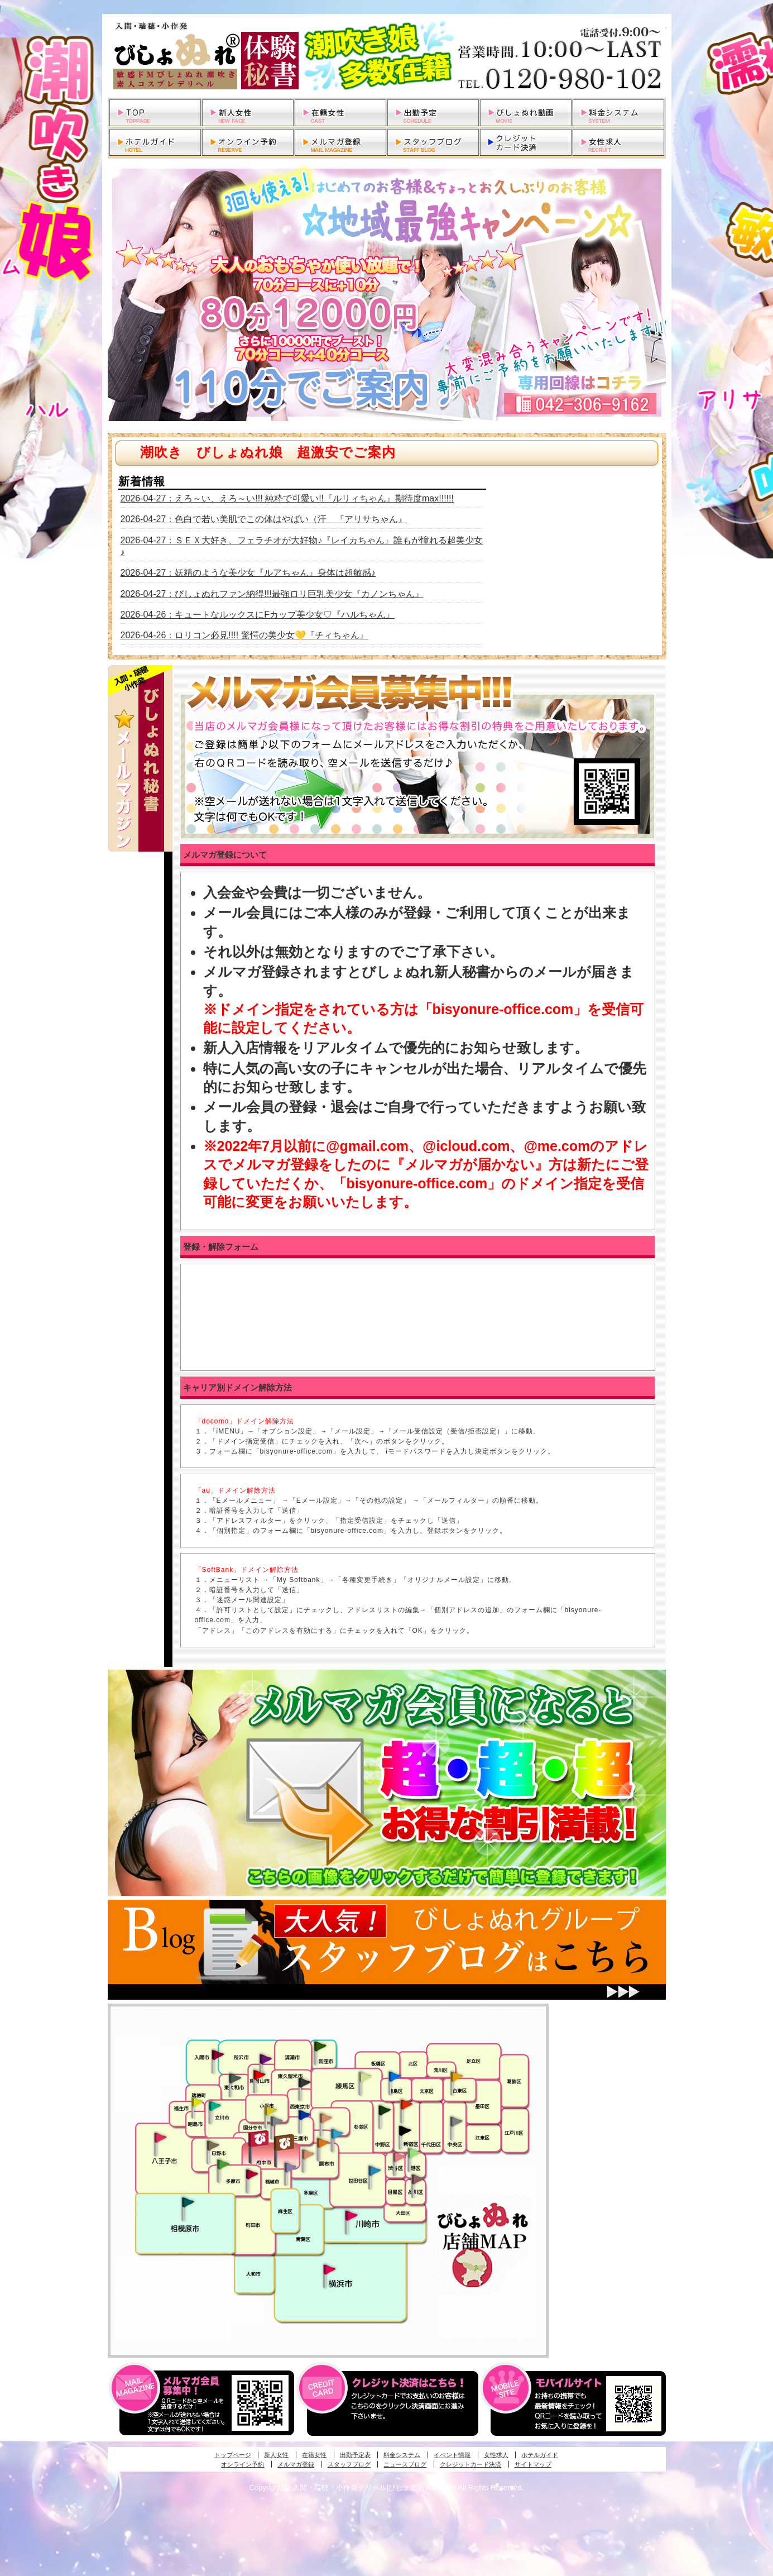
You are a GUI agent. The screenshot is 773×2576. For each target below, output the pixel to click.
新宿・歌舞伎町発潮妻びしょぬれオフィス (404, 2131)
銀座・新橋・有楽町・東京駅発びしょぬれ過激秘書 (456, 2120)
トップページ (232, 2454)
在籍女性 (314, 2454)
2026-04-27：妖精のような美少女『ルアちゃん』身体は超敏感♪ (248, 572)
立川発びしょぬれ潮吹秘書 (214, 2107)
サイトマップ (533, 2464)
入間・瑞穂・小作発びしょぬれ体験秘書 (217, 2054)
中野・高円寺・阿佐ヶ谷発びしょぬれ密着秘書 (384, 2109)
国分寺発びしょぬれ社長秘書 (270, 2109)
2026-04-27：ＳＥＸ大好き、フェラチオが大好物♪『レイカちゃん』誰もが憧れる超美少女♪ (302, 546)
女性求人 (496, 2454)
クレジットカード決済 (470, 2464)
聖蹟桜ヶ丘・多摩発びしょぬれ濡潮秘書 (251, 2174)
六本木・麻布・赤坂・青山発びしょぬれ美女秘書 (414, 2153)
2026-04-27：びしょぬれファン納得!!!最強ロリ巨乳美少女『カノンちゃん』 (272, 594)
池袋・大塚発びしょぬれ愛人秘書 (394, 2075)
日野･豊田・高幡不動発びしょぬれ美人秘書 (213, 2144)
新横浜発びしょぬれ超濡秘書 (329, 2269)
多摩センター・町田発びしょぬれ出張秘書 (222, 2164)
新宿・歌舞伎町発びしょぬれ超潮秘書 (406, 2104)
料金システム (401, 2454)
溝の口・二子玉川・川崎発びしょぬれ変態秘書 (351, 2214)
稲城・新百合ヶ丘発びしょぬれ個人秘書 (289, 2167)
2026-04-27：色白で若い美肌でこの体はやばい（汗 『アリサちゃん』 (264, 519)
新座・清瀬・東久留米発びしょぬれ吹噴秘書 (320, 2045)
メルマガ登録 (295, 2464)
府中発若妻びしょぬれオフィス (285, 2142)
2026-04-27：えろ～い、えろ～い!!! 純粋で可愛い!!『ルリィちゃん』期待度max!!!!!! (287, 498)
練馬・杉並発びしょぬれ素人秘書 (364, 2076)
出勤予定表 (355, 2454)
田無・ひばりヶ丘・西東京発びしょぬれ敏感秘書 (304, 2081)
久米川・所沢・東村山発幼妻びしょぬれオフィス (265, 2058)
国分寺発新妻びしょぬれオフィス (276, 2122)
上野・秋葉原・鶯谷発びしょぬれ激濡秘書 (456, 2075)
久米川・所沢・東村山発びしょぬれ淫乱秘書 (259, 2075)
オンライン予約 (242, 2464)
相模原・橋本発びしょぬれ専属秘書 (188, 2201)
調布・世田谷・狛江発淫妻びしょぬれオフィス (308, 2154)
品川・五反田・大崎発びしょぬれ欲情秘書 (417, 2178)
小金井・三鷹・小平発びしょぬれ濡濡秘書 (304, 2114)
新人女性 (276, 2454)
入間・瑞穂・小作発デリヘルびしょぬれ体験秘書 (387, 56)
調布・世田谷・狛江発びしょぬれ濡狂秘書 (374, 2170)
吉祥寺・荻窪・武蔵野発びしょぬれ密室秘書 (326, 2117)
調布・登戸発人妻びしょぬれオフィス (323, 2142)
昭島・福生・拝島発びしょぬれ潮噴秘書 (197, 2102)
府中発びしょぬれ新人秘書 (260, 2139)
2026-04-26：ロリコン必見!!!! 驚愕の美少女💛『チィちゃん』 (244, 635)
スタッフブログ (349, 2464)
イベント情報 (452, 2454)
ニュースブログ (404, 2464)
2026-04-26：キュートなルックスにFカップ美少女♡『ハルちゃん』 (258, 614)
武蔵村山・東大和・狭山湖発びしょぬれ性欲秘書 (235, 2077)
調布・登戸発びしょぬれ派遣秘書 (337, 2134)
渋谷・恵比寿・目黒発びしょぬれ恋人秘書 (398, 2156)
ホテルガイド (539, 2454)
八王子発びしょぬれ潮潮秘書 (160, 2137)
